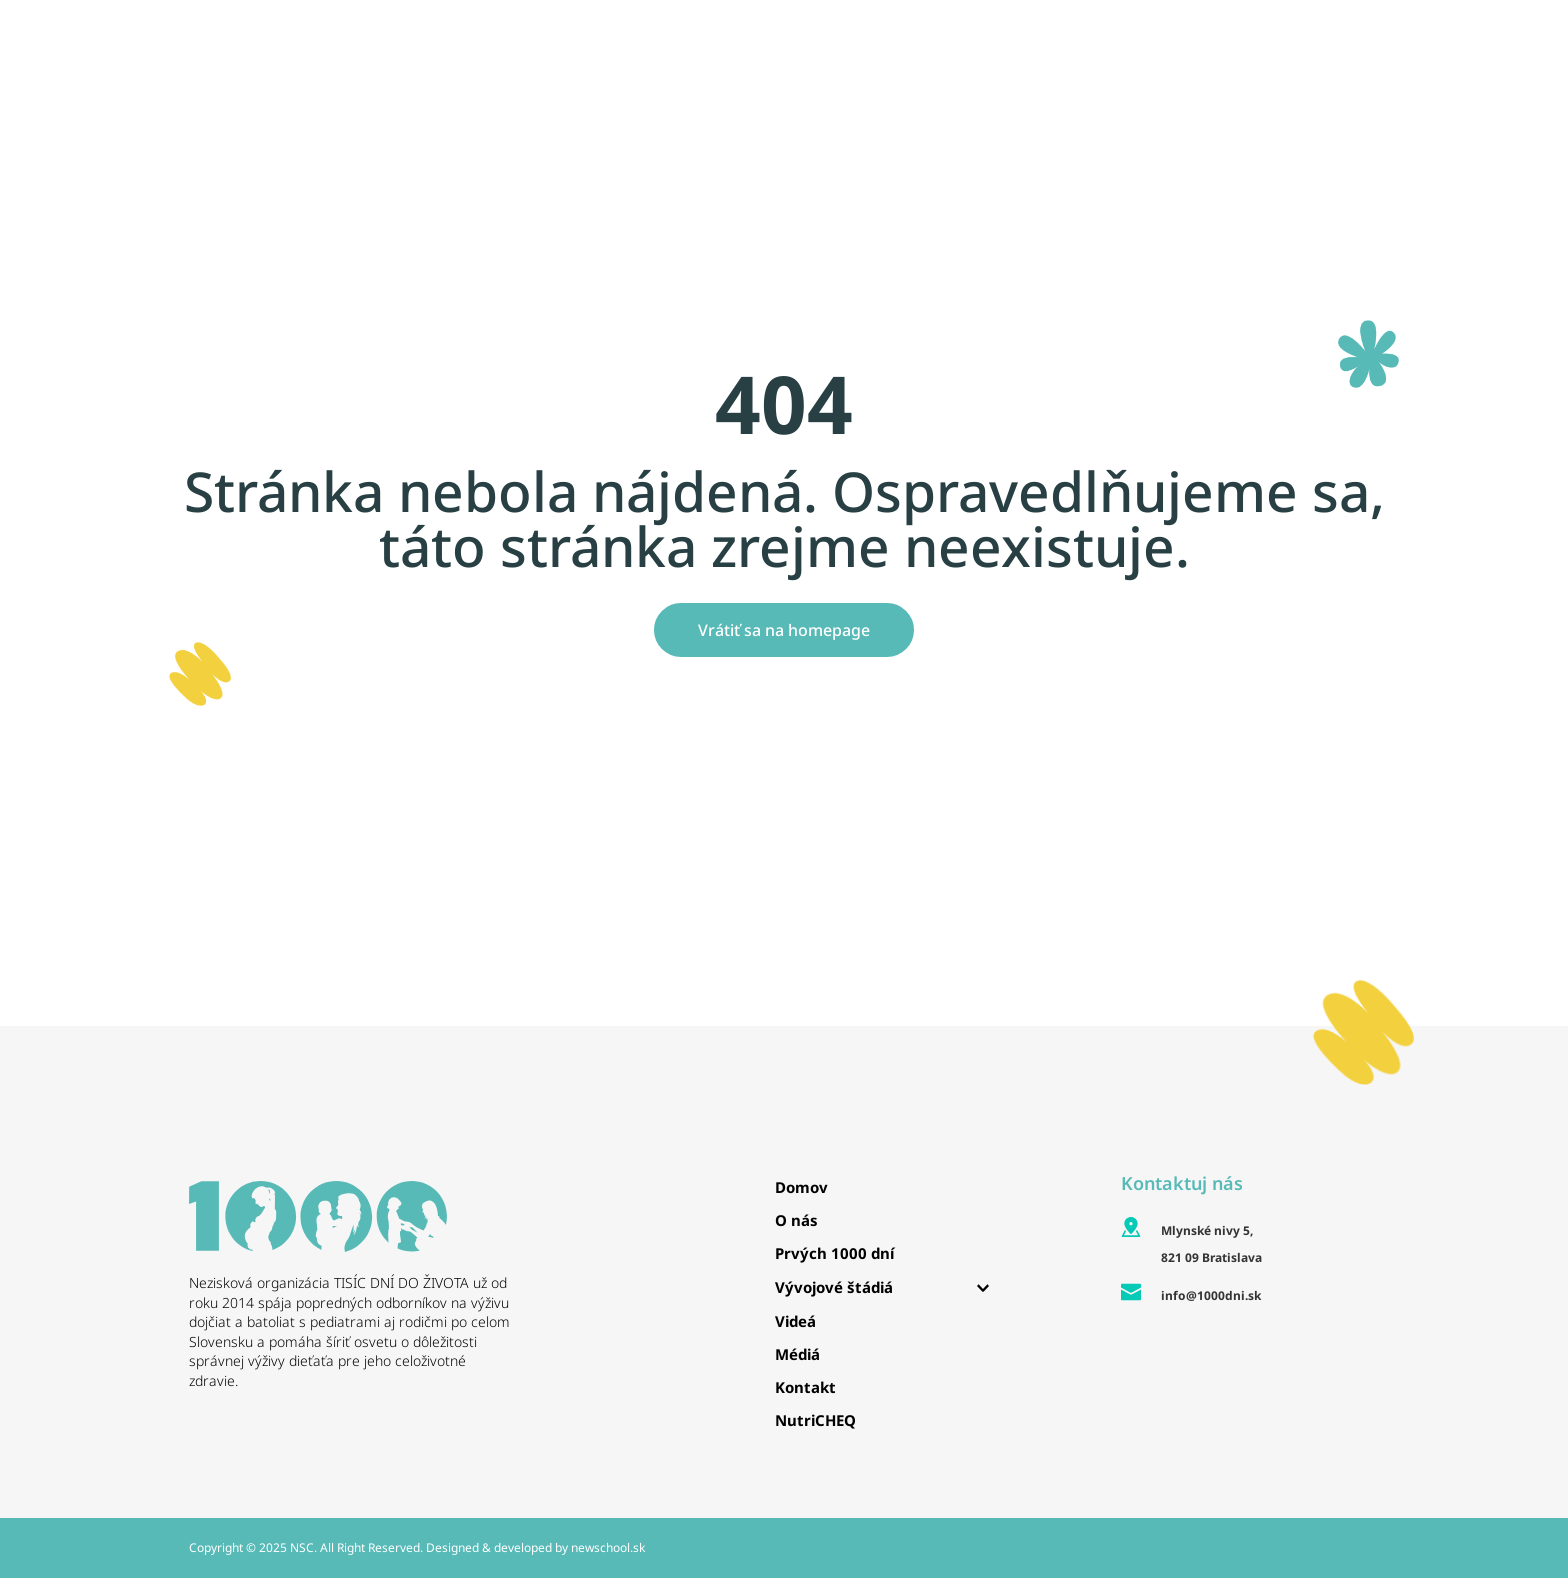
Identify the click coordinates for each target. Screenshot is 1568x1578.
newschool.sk (608, 1547)
